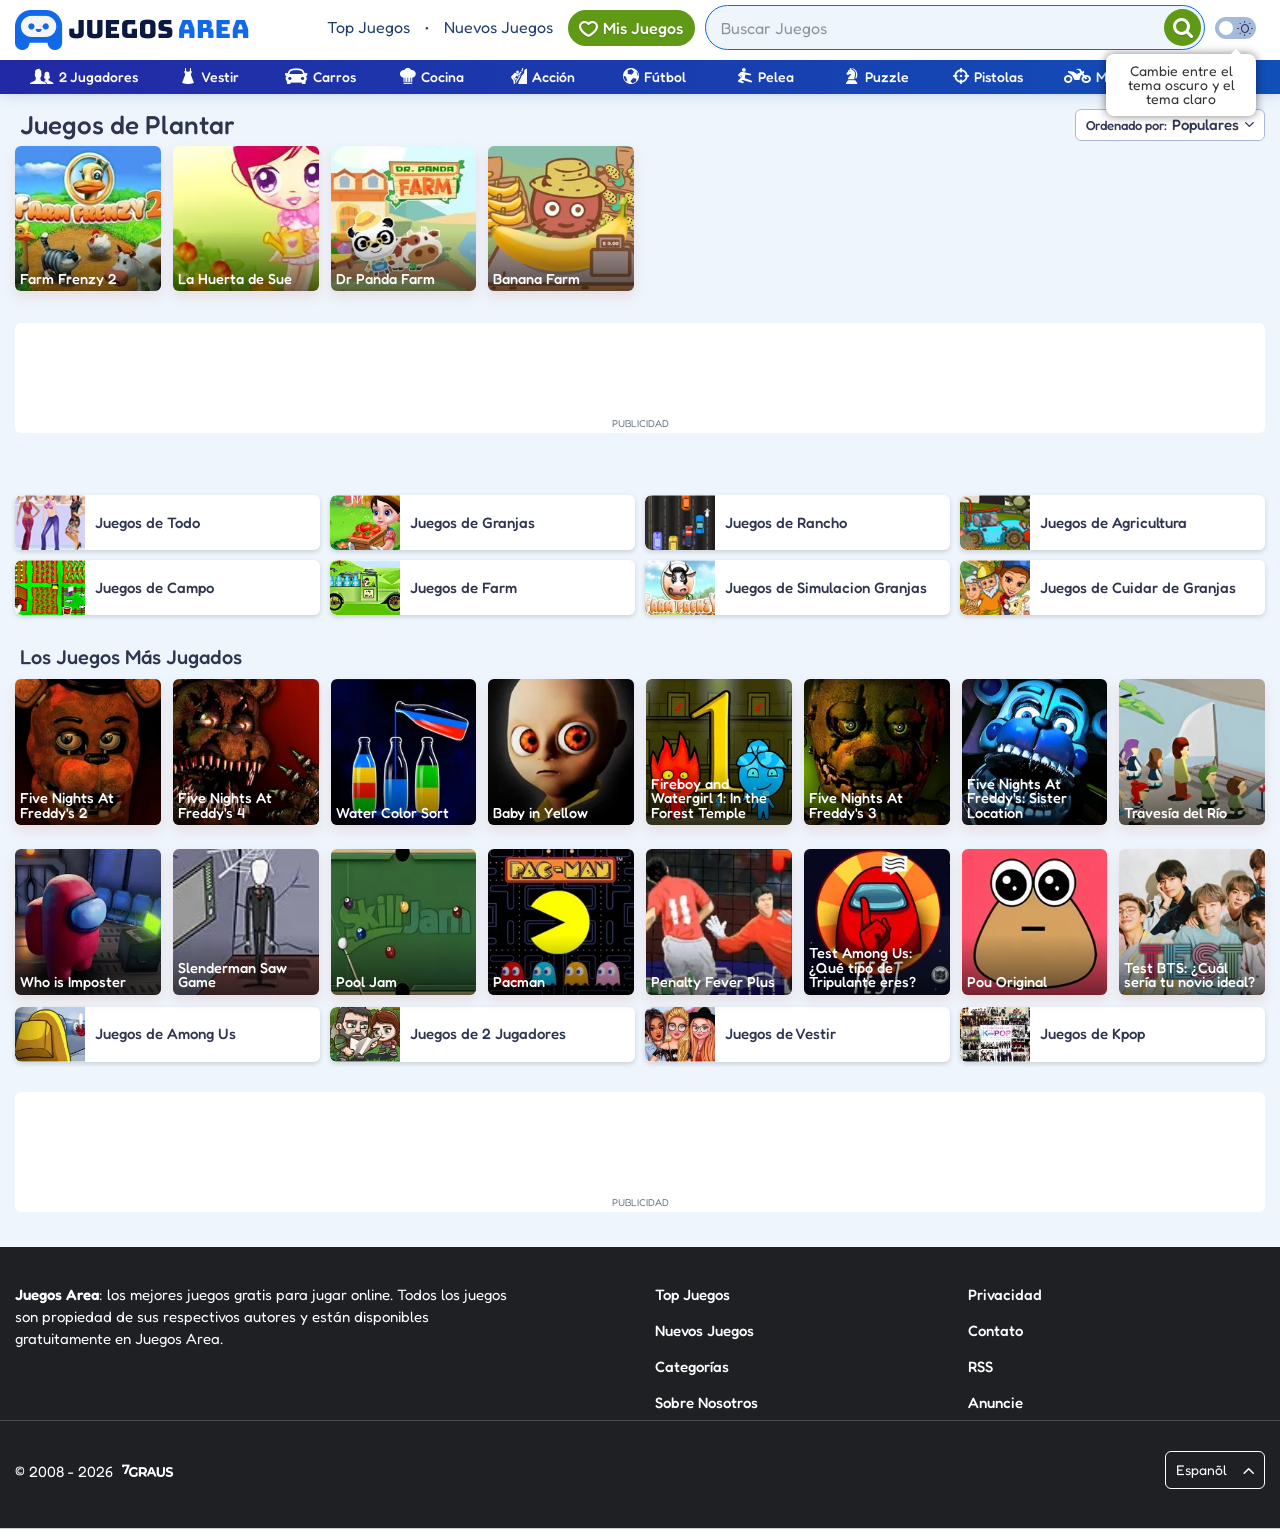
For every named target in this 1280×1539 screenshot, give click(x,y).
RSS (980, 1366)
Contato (995, 1330)
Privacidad (1005, 1294)
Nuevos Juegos (498, 27)
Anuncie (995, 1402)
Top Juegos (368, 27)
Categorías (692, 1366)
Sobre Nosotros (706, 1402)
